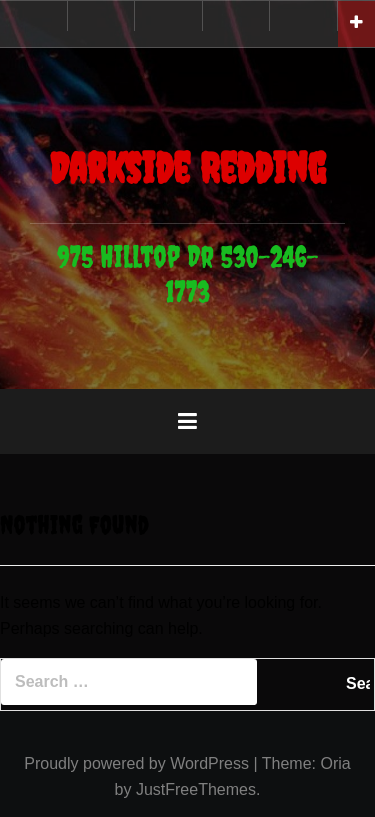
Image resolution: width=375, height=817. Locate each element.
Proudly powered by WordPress (136, 763)
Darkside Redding (187, 167)
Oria (335, 763)
